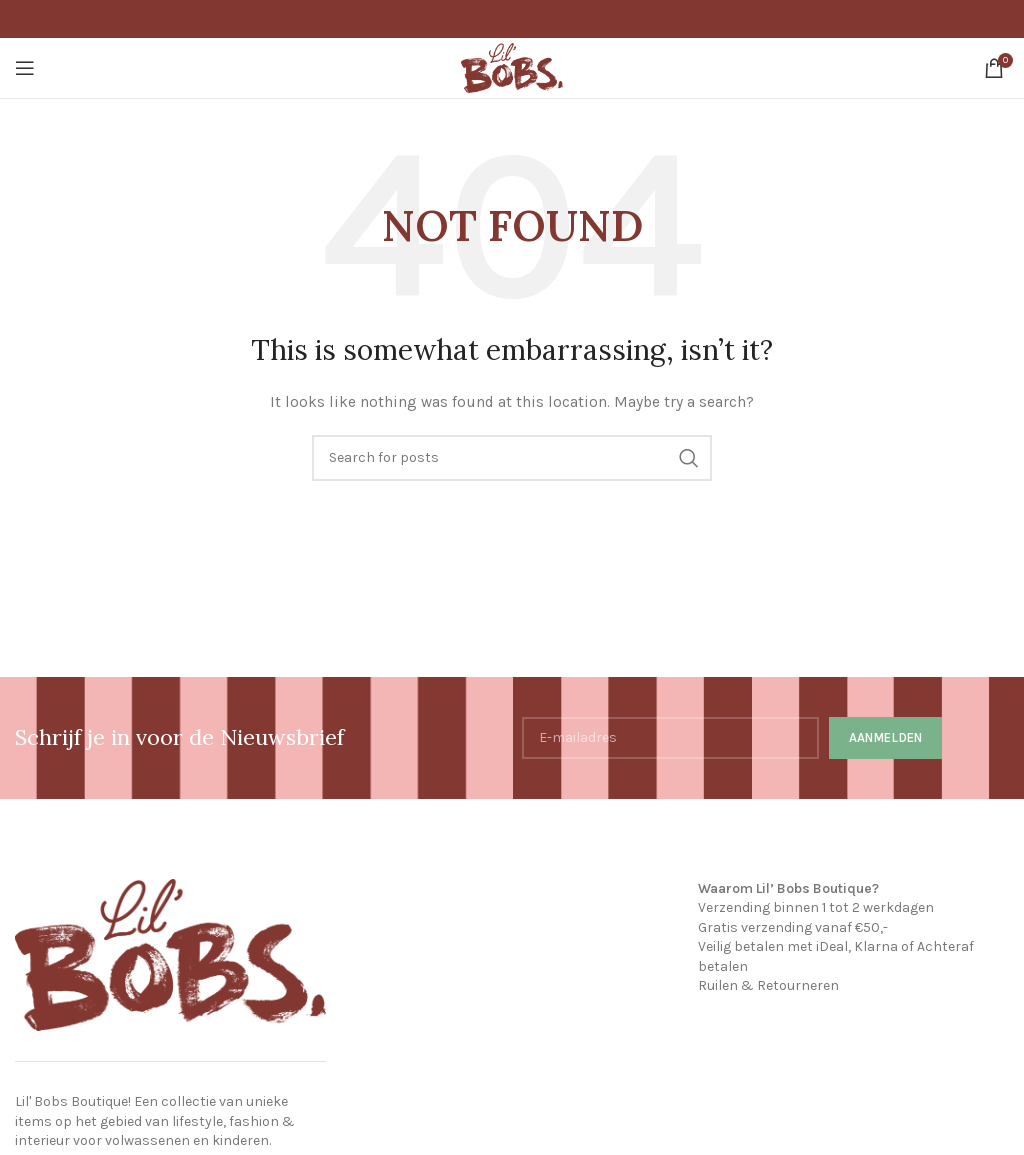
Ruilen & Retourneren (768, 985)
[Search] (512, 458)
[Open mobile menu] (25, 68)
